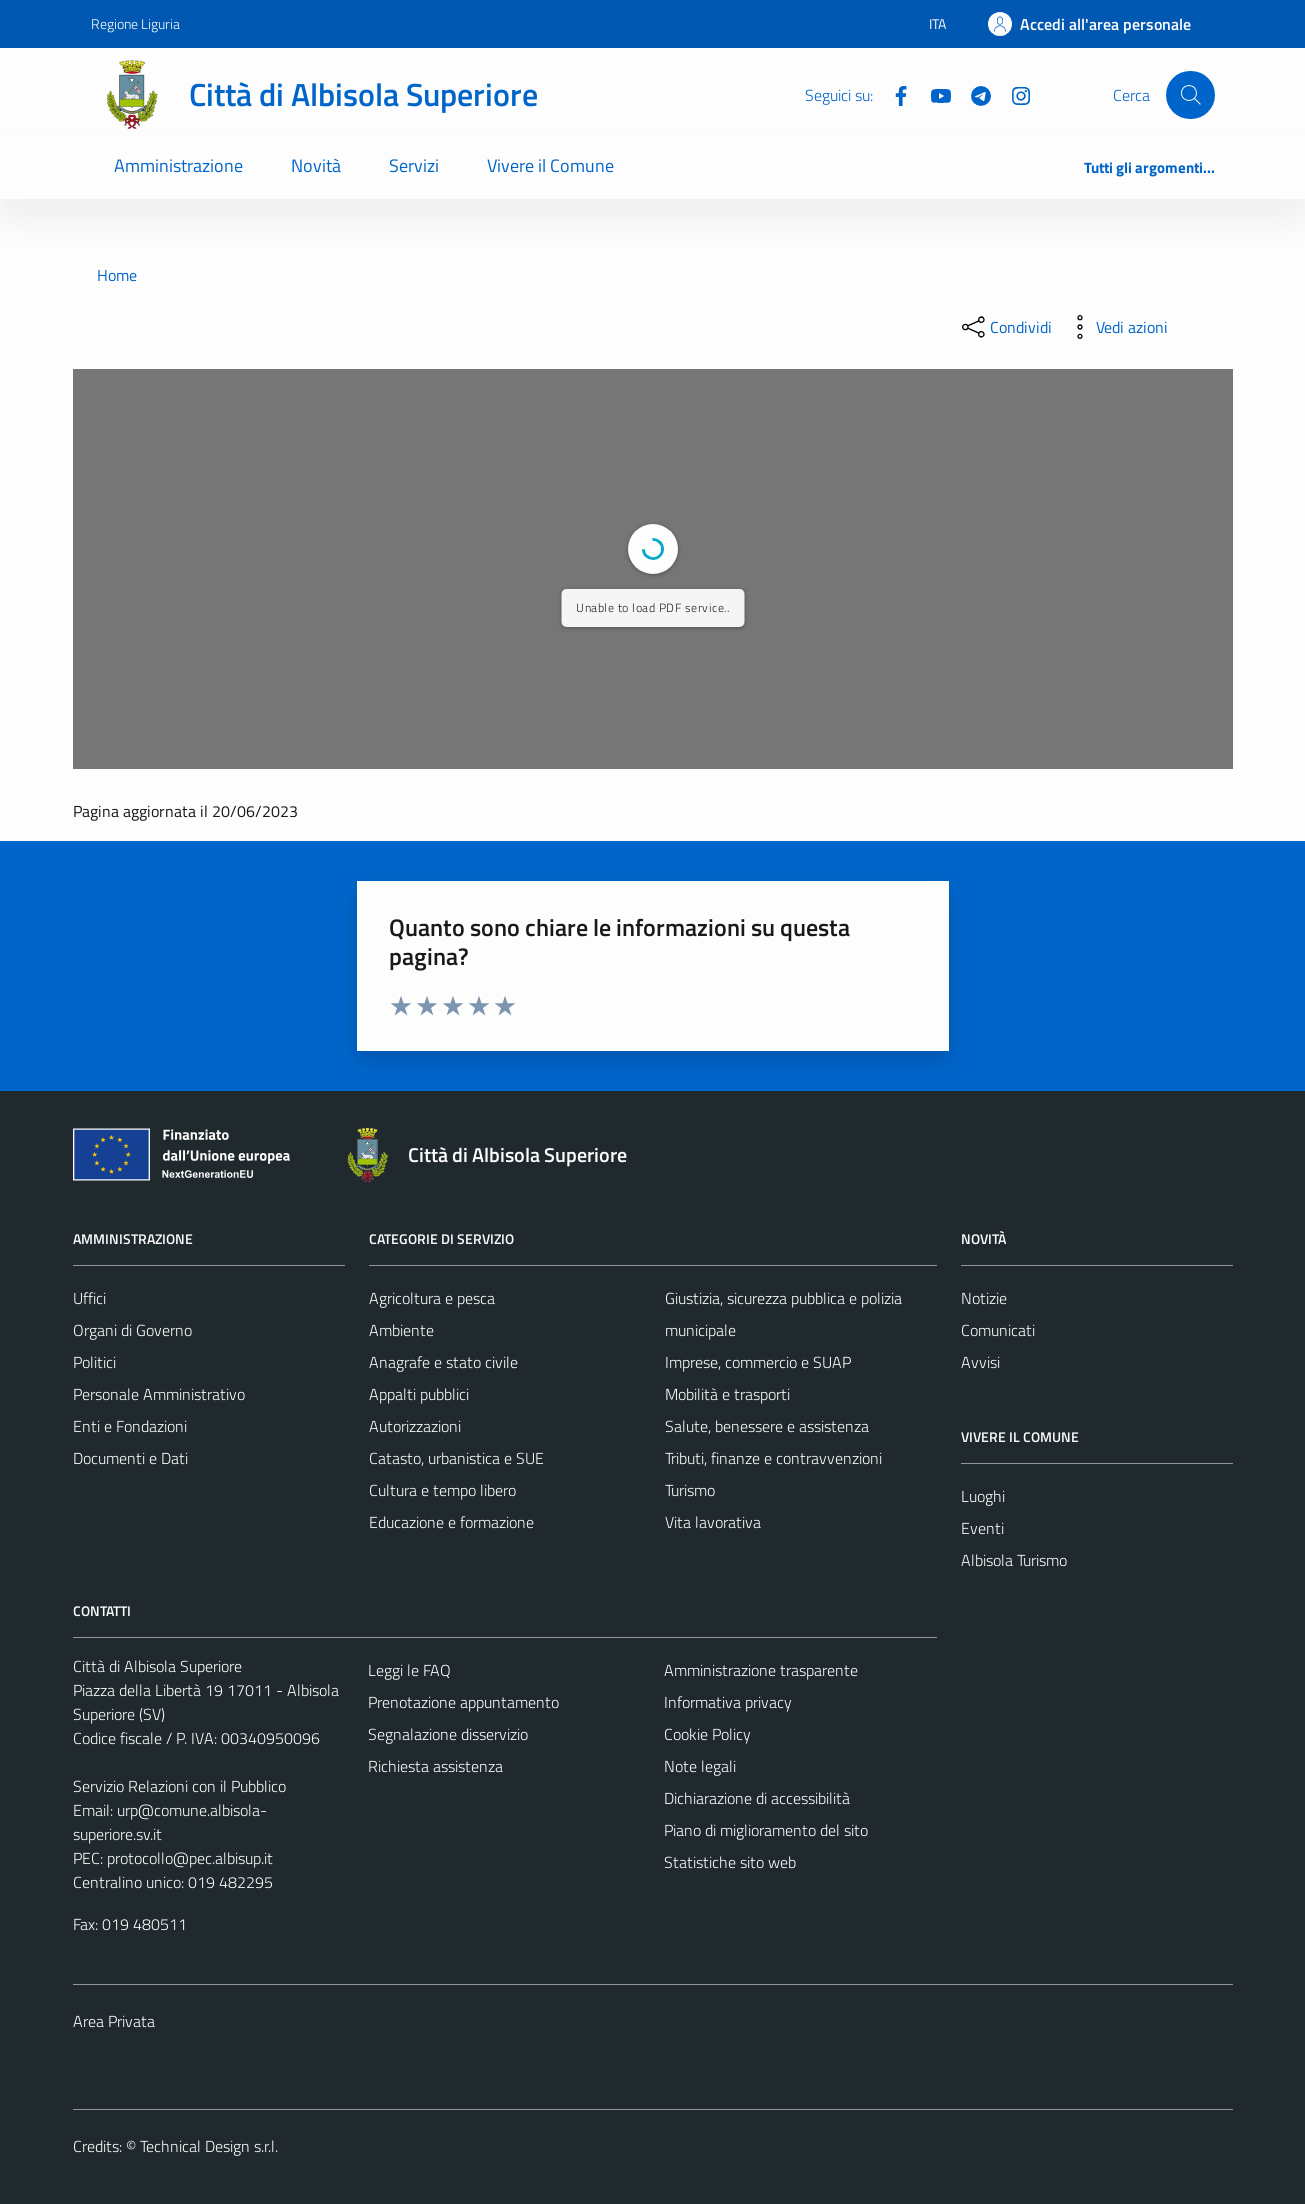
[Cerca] (1190, 95)
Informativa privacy (728, 1702)
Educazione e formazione (451, 1522)
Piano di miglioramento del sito (766, 1830)
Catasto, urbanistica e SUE (456, 1458)
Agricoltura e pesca (432, 1298)
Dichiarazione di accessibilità (757, 1798)
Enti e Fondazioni (130, 1426)
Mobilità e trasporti (727, 1394)
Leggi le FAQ (409, 1670)
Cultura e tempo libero (442, 1490)
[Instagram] (1013, 94)
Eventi (982, 1528)
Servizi (414, 165)
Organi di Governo (132, 1330)
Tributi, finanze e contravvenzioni (773, 1458)
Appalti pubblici (419, 1394)
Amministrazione (178, 165)
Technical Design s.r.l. (209, 2146)
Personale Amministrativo (159, 1394)
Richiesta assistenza (435, 1766)
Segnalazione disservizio (448, 1734)
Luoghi (983, 1496)
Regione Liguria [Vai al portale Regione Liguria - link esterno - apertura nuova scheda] (135, 23)
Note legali (700, 1766)
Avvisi (980, 1362)
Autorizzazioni (415, 1426)
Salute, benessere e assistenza (767, 1426)
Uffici (89, 1298)
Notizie (984, 1298)
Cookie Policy (707, 1734)
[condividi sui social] (1005, 327)
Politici (94, 1362)
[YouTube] (933, 94)
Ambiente (401, 1330)
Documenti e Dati (130, 1458)
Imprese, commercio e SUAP (758, 1362)
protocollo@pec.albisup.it (190, 1858)
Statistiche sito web (730, 1862)
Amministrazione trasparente (761, 1670)
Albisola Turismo (1014, 1560)
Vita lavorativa (713, 1522)
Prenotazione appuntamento (463, 1702)
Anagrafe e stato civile (443, 1362)
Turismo (690, 1490)
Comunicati (998, 1330)
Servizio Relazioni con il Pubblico (179, 1786)
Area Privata (114, 2021)
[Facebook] (893, 94)
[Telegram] (973, 94)
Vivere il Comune (550, 165)
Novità (316, 165)
